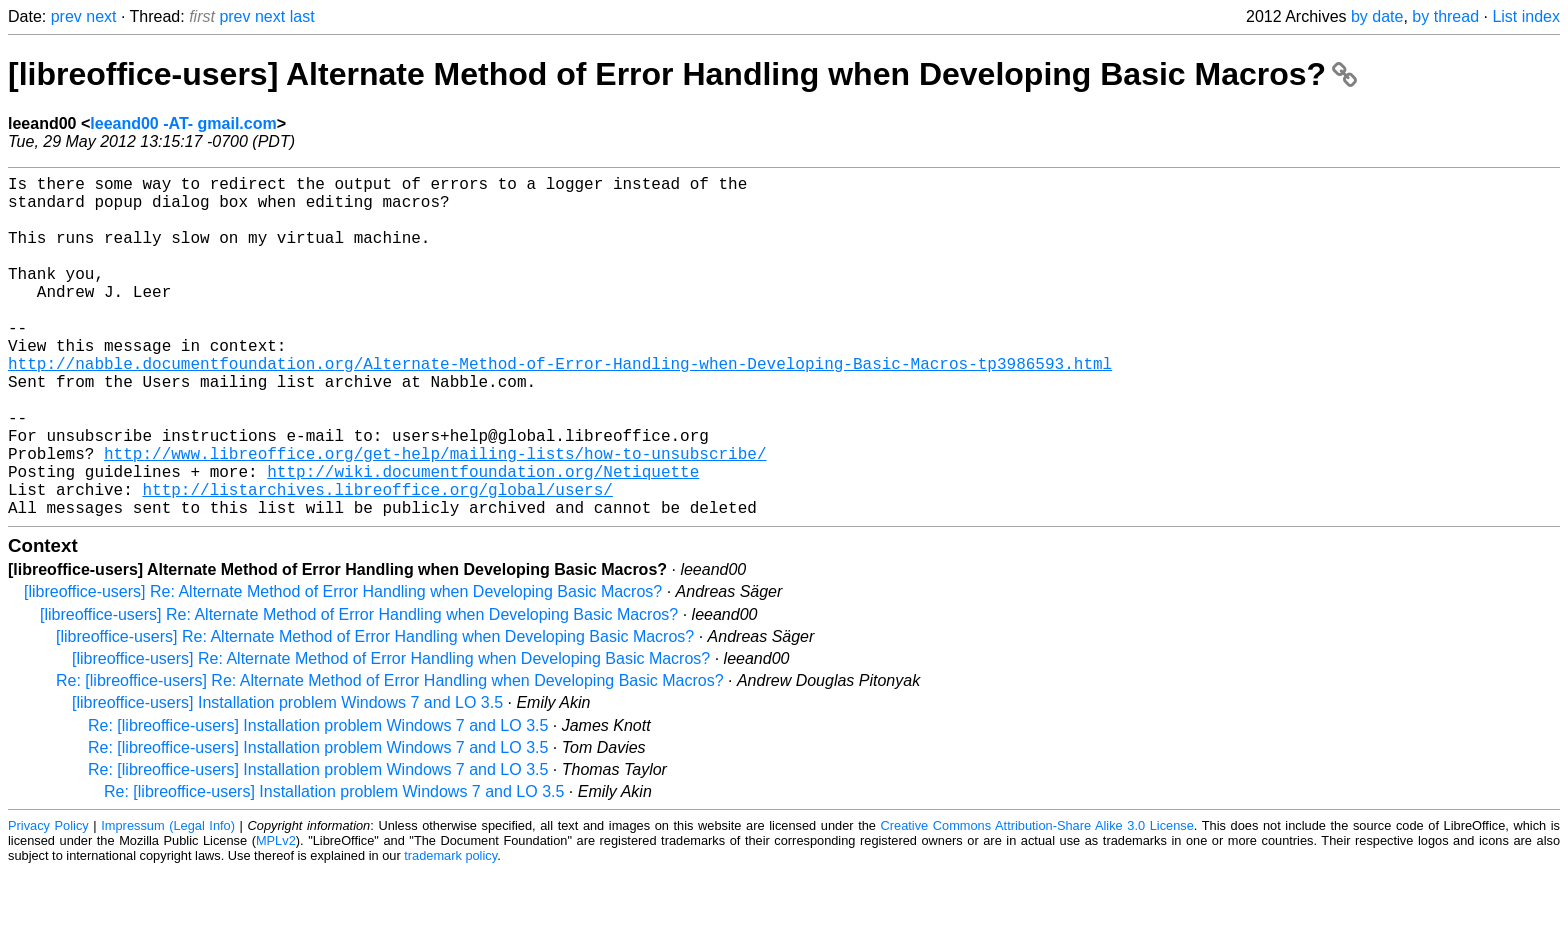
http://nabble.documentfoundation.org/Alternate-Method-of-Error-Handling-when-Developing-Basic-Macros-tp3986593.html (560, 407)
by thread (1445, 16)
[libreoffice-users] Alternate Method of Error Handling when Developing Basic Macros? (682, 74)
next (101, 16)
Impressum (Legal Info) (168, 901)
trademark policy (450, 931)
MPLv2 (276, 916)
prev (66, 16)
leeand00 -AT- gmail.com (183, 123)
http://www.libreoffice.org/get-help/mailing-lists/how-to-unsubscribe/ (435, 517)
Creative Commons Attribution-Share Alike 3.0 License (1037, 901)
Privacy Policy (48, 901)
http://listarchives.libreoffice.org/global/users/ (377, 561)
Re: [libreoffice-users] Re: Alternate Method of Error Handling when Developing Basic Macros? (390, 756)
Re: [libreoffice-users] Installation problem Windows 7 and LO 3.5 (318, 801)
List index (1526, 16)
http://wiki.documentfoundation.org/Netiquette (483, 539)
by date (1377, 16)
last (302, 16)
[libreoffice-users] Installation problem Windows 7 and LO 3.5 (287, 778)
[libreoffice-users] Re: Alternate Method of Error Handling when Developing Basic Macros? (343, 667)
